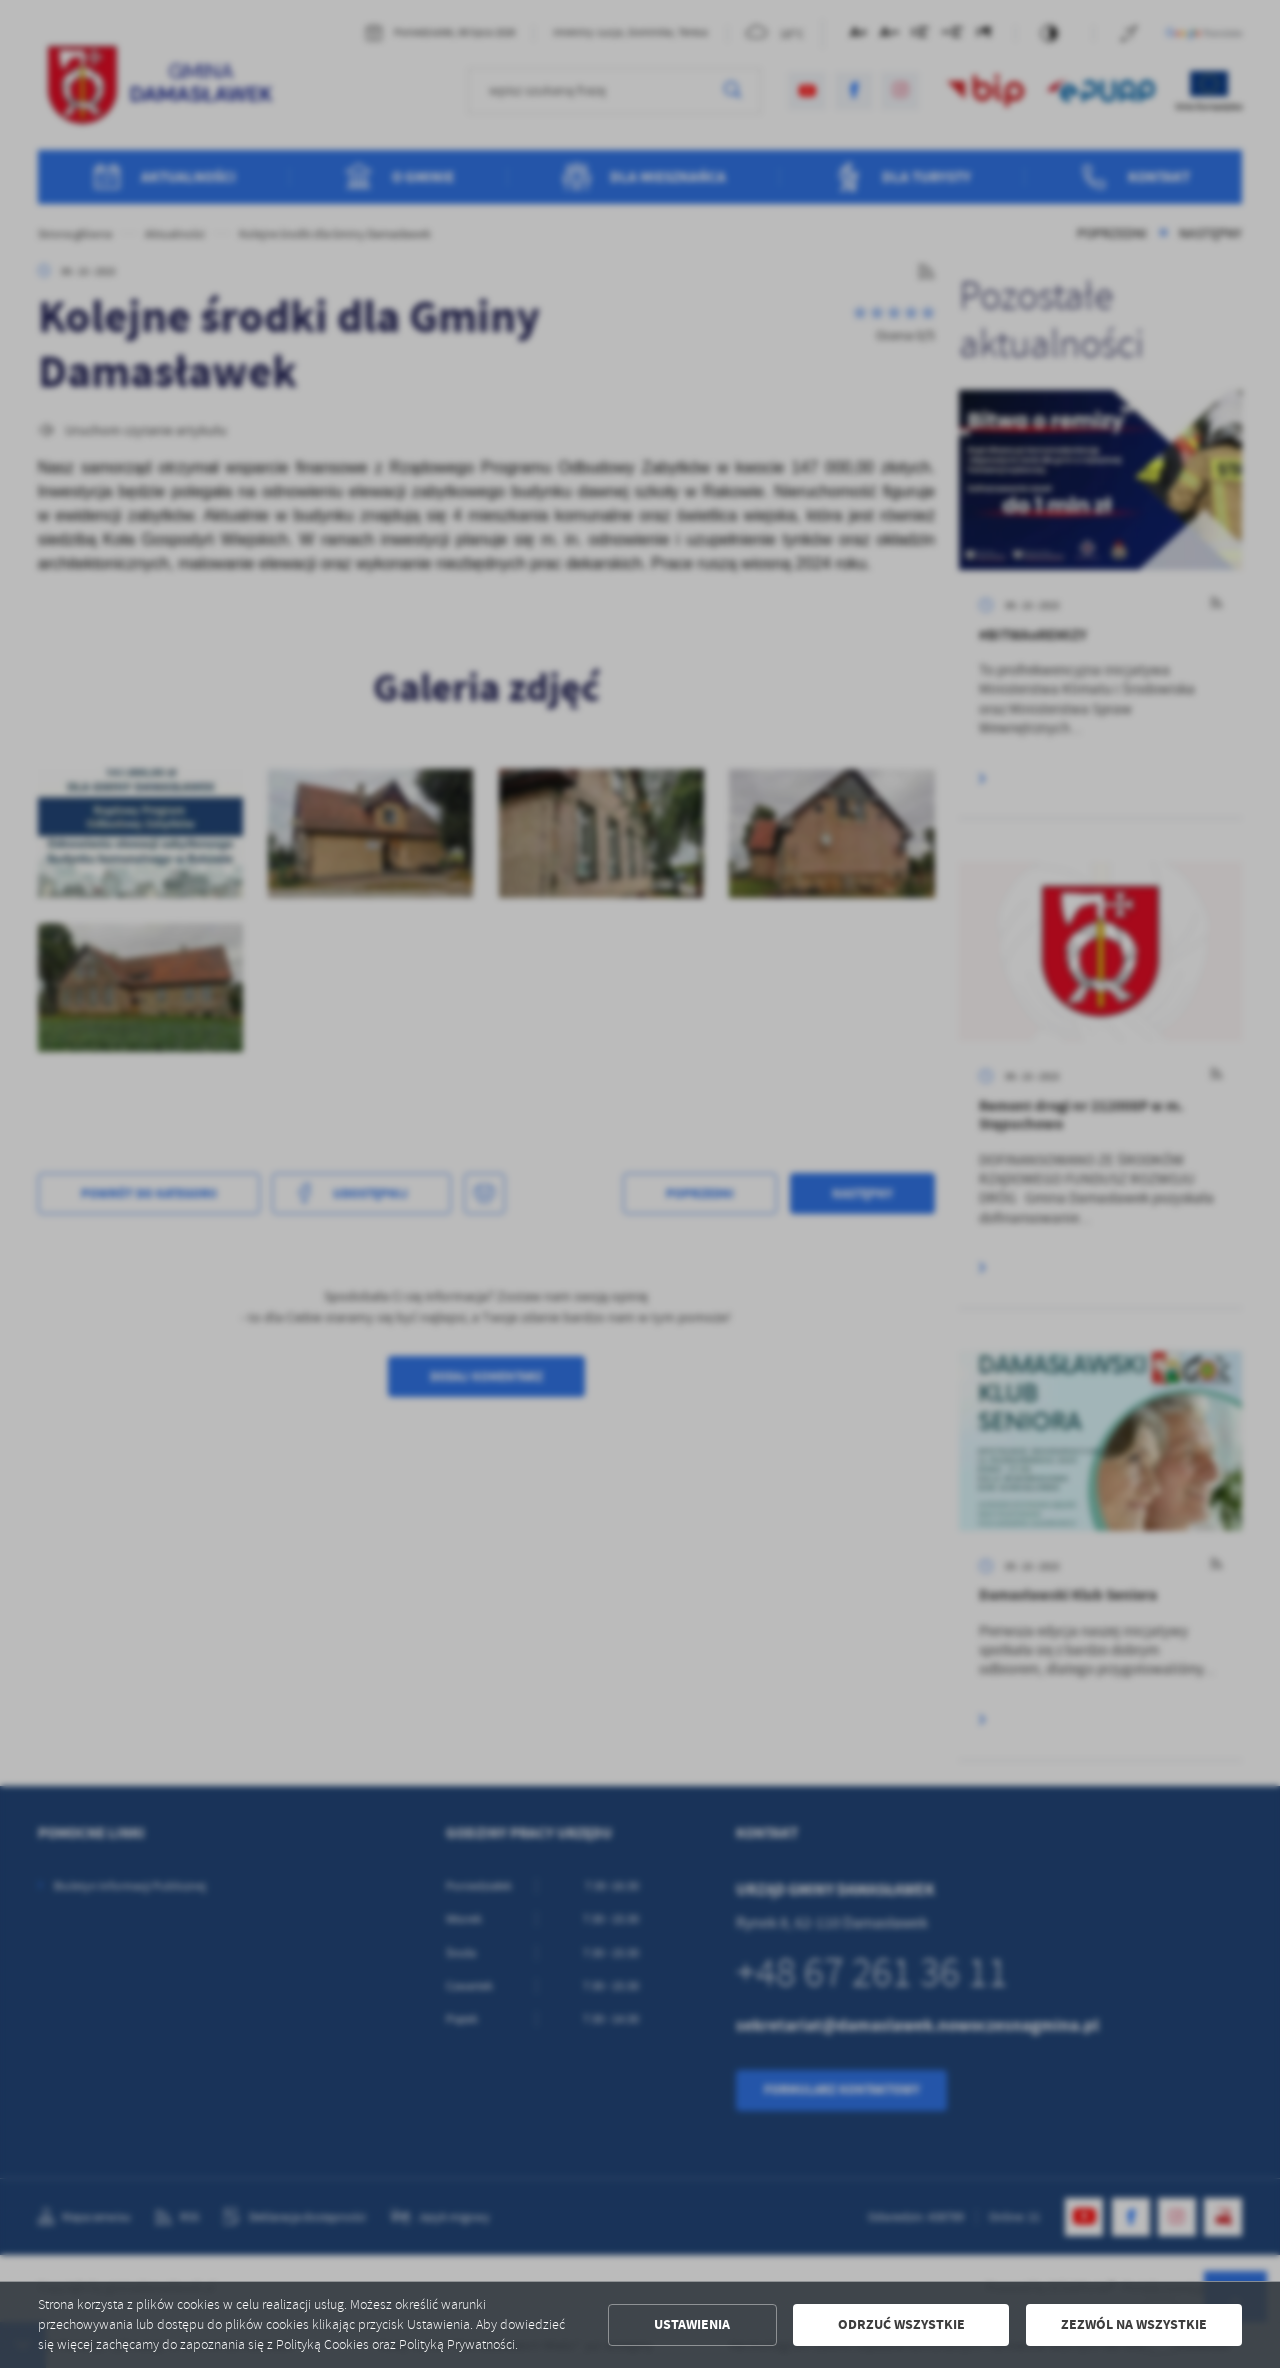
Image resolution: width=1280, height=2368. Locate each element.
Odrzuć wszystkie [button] (901, 2324)
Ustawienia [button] (692, 2324)
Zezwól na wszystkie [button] (1134, 2324)
